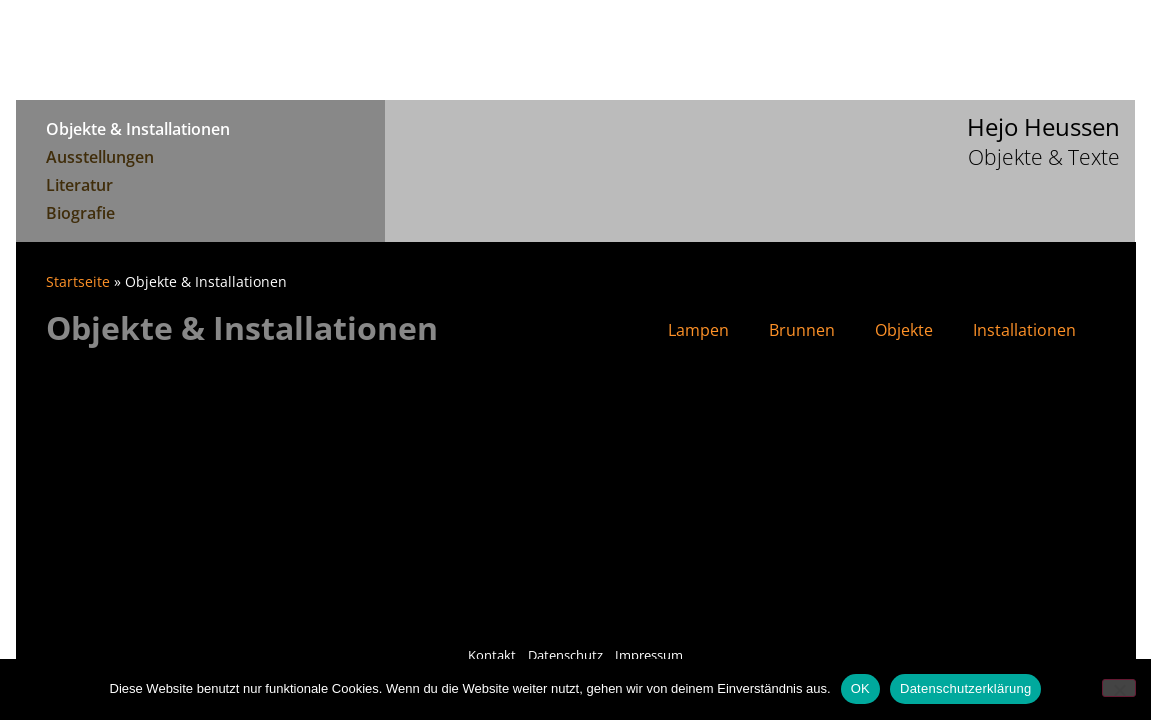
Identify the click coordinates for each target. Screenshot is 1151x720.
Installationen (1024, 330)
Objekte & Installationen (138, 129)
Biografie (80, 213)
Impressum (649, 655)
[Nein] (1119, 688)
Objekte (904, 330)
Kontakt (492, 655)
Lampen (698, 330)
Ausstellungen (100, 157)
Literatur (79, 185)
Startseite (78, 281)
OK (860, 688)
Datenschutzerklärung (965, 688)
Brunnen (802, 330)
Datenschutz (565, 655)
